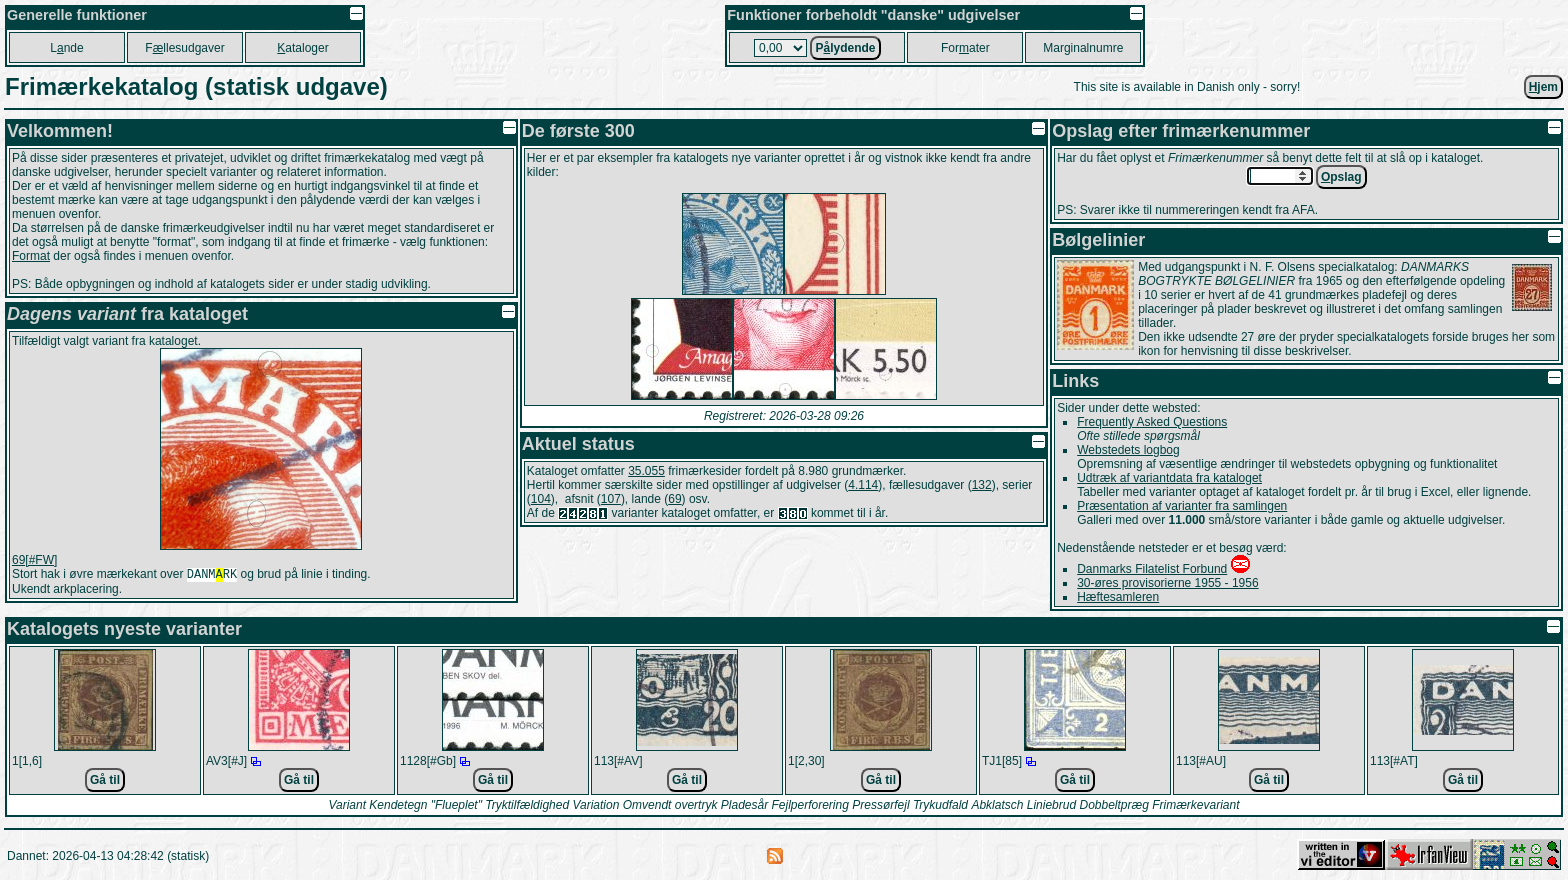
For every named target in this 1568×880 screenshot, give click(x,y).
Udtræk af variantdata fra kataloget (1169, 478)
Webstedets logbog (1128, 450)
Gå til (105, 780)
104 (541, 499)
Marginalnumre (1083, 48)
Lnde (66, 48)
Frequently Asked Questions (1152, 422)
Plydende (845, 48)
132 (982, 485)
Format (31, 256)
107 (611, 499)
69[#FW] (34, 560)
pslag (1341, 177)
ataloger (302, 48)
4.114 (863, 485)
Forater (965, 48)
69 (674, 499)
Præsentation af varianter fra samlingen (1182, 506)
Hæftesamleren (1118, 597)
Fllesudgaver (184, 48)
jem (1543, 87)
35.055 (646, 471)
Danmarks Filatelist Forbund (1152, 569)
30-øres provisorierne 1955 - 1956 (1167, 583)
